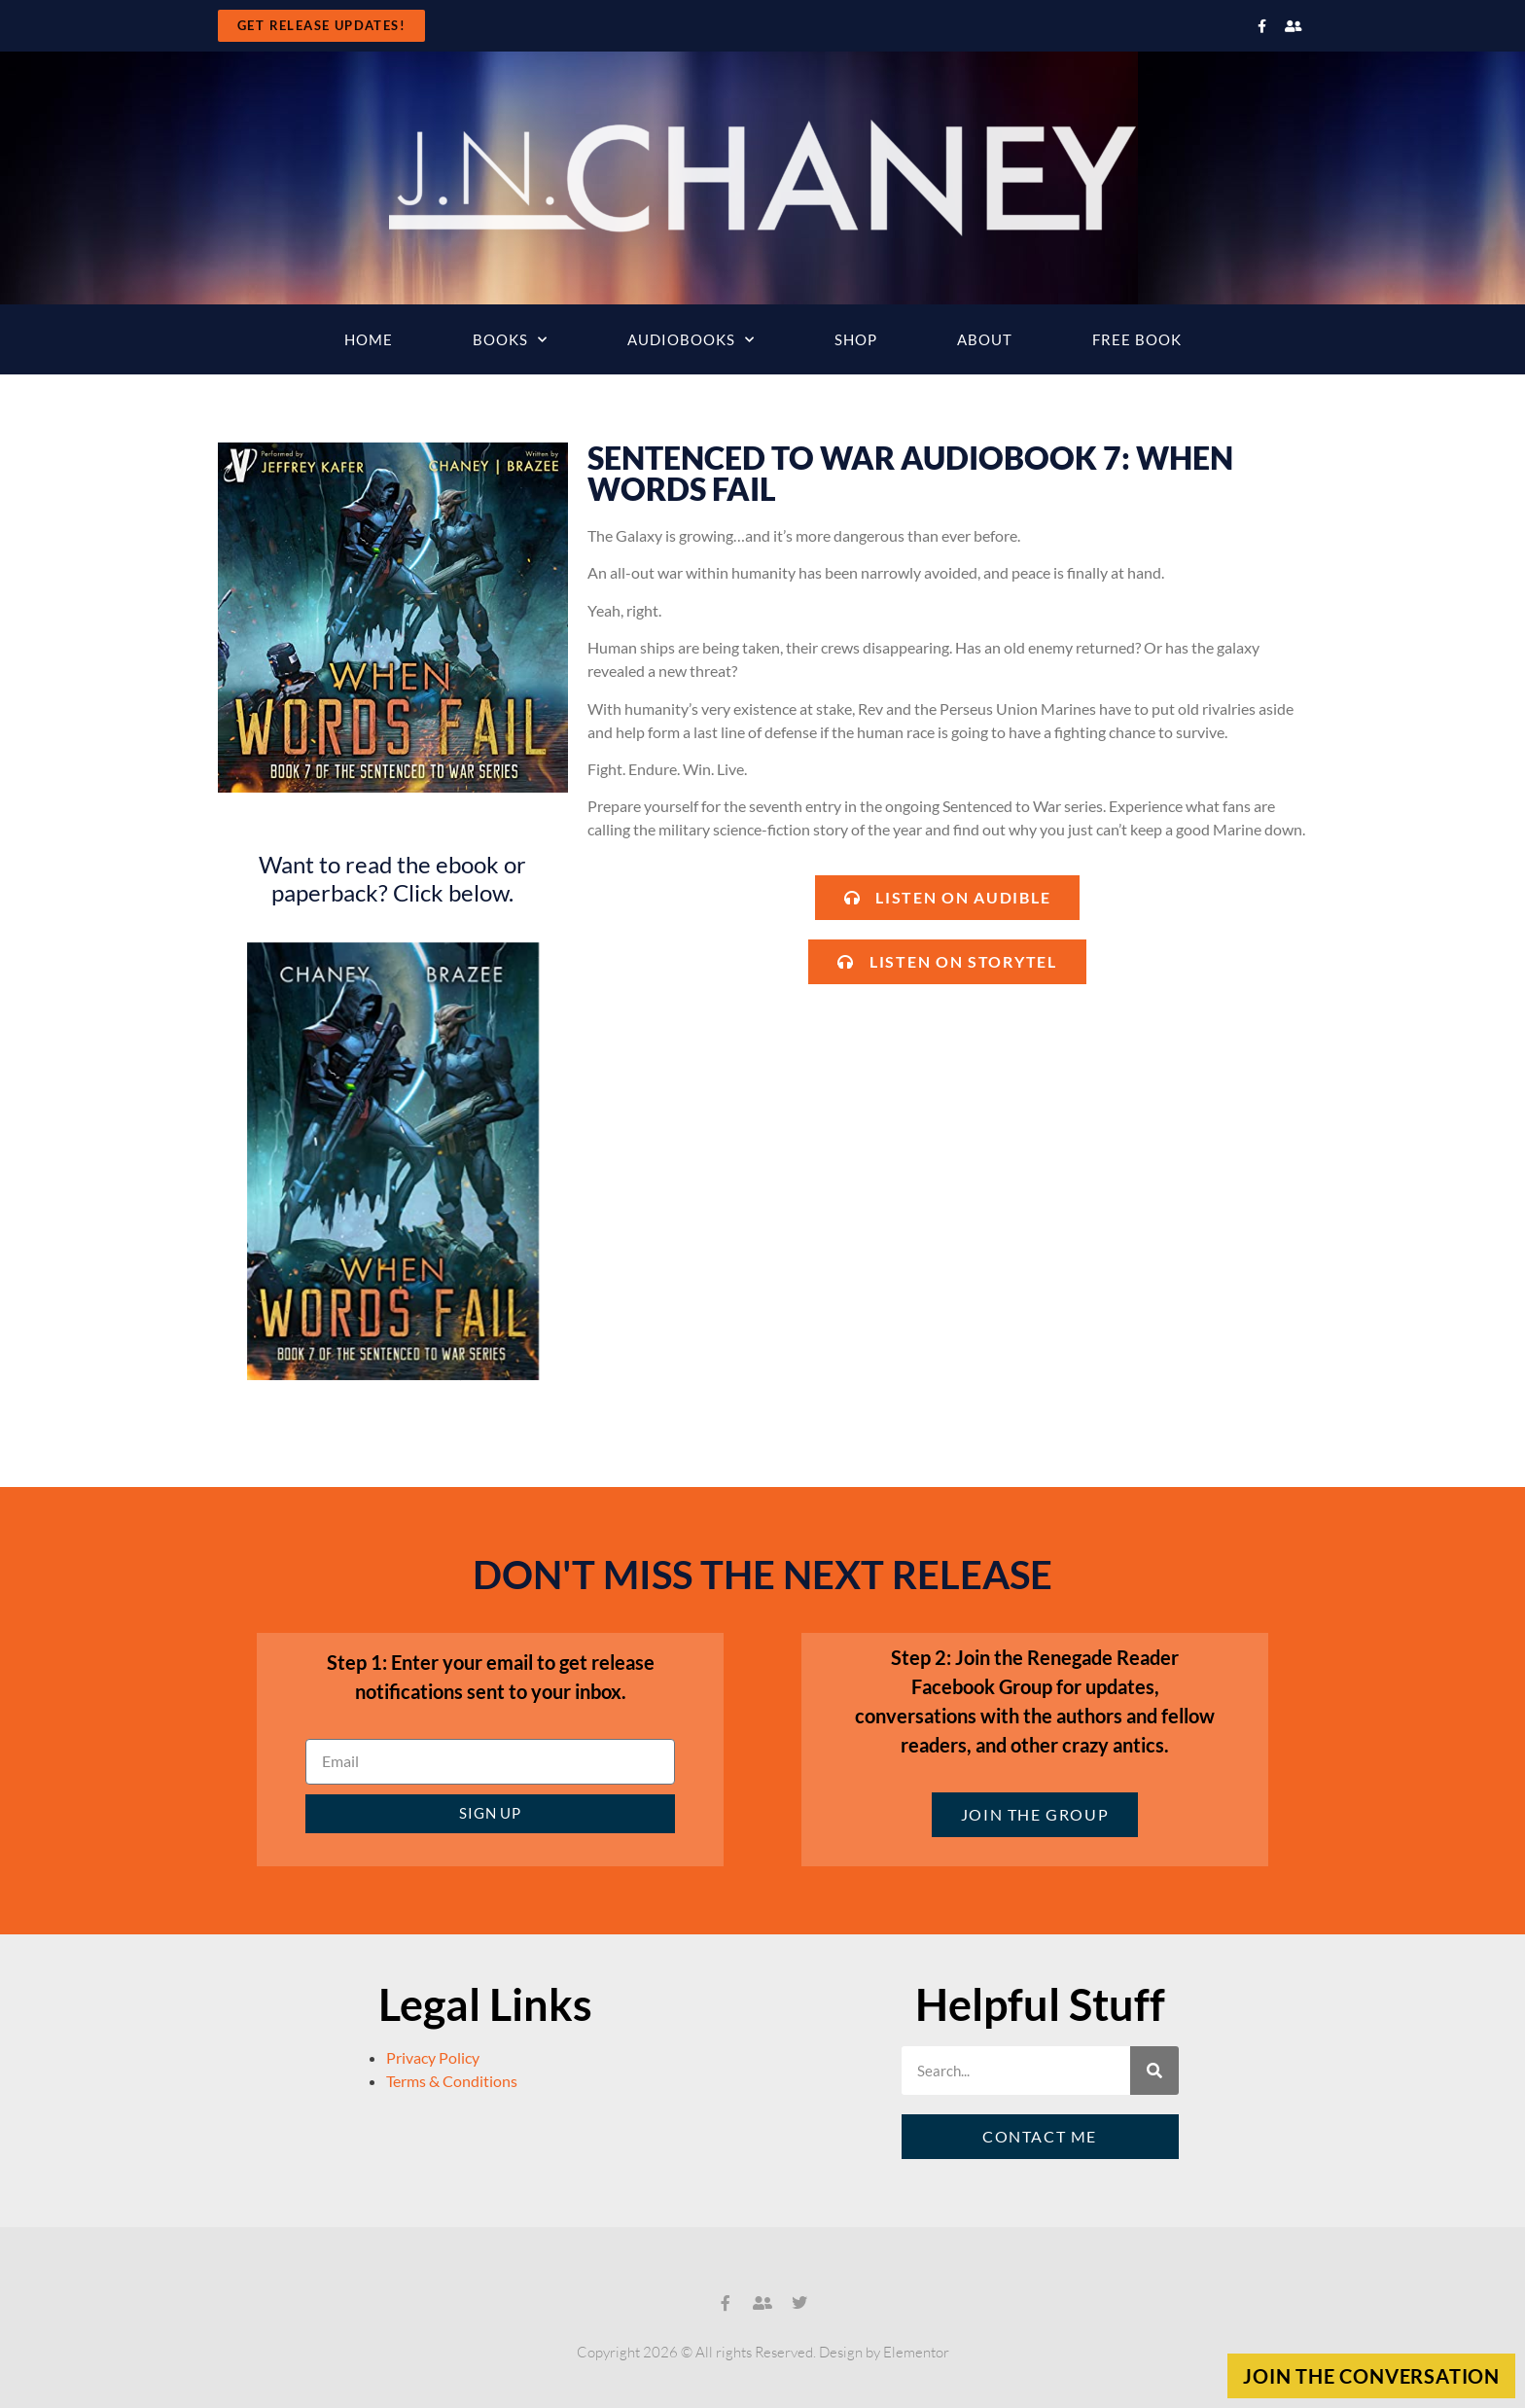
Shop (855, 339)
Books (510, 340)
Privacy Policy (432, 2057)
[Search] (1154, 2070)
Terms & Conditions (451, 2081)
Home (368, 339)
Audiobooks (691, 340)
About (984, 339)
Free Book (1137, 339)
